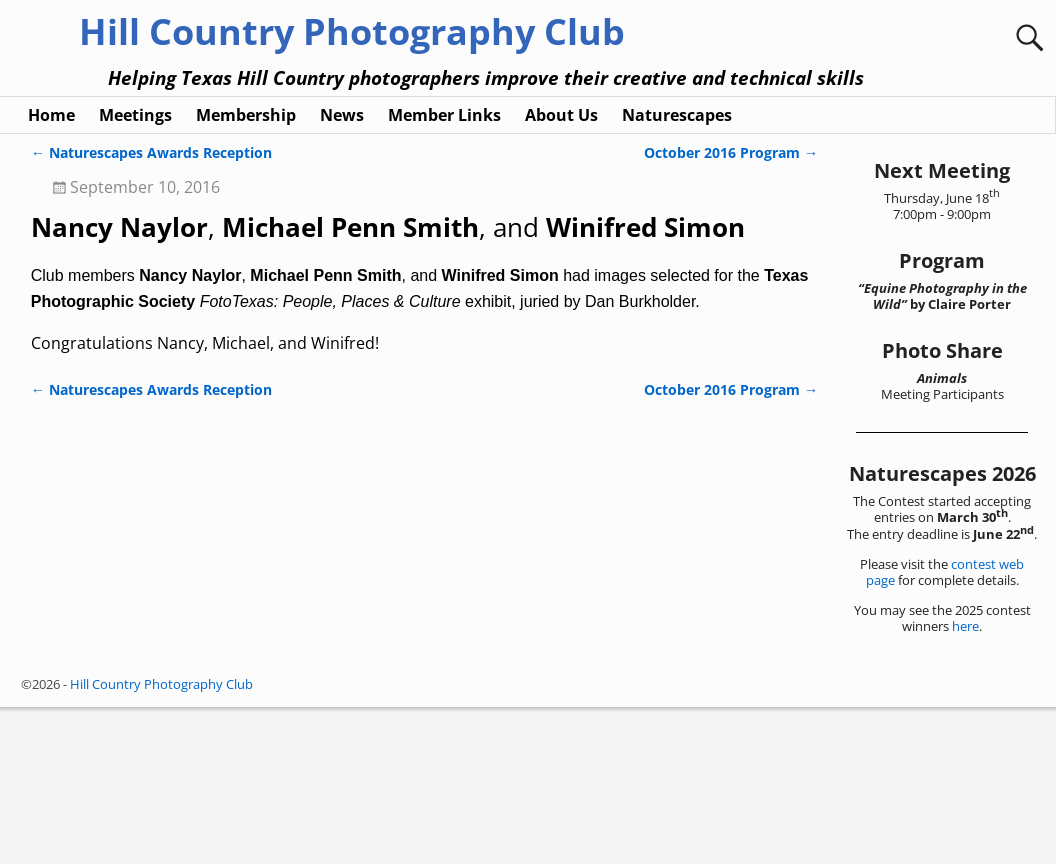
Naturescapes (677, 272)
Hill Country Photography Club (352, 31)
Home (51, 272)
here (965, 783)
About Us (561, 272)
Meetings (135, 272)
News (342, 272)
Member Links (444, 272)
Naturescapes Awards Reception (151, 309)
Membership (246, 272)
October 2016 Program (731, 309)
